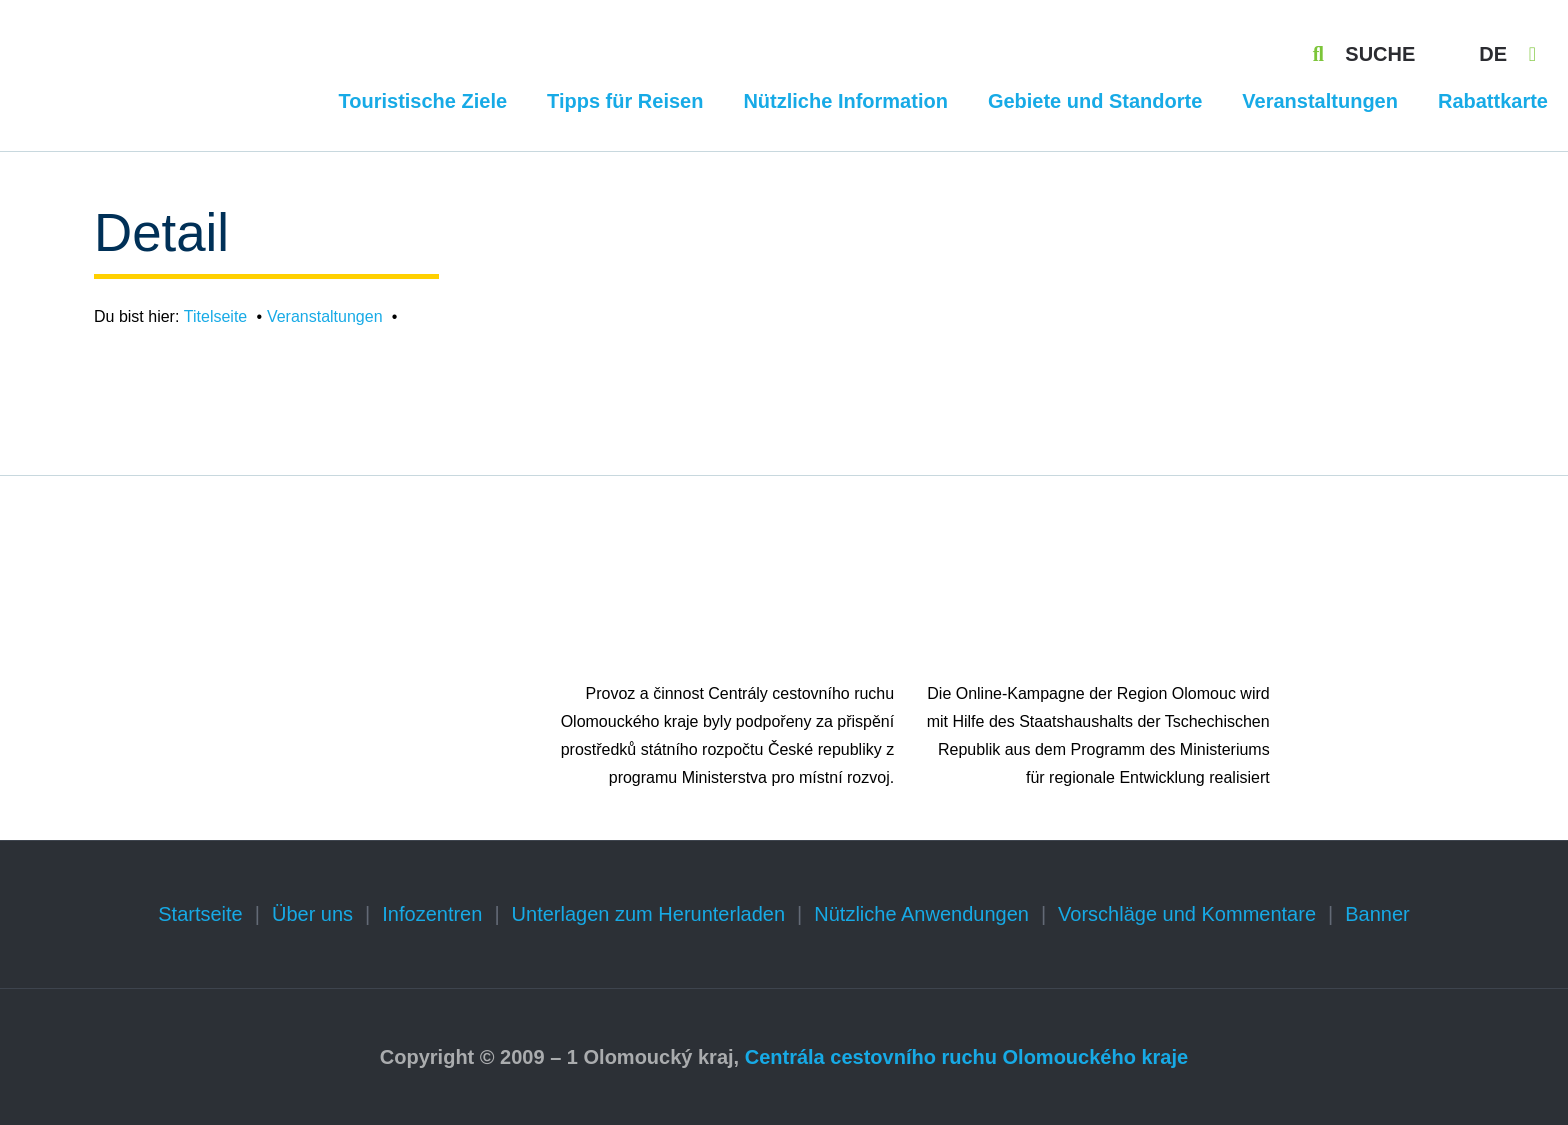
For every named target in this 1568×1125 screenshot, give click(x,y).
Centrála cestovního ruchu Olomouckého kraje (966, 1057)
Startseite (200, 914)
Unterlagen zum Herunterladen (649, 914)
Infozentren (432, 914)
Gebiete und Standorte (1095, 101)
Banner (1377, 914)
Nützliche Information (845, 101)
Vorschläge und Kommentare (1187, 914)
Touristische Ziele (423, 101)
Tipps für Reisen (625, 101)
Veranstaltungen (1320, 101)
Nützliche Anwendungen (921, 914)
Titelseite (215, 316)
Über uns (312, 914)
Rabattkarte (1493, 101)
